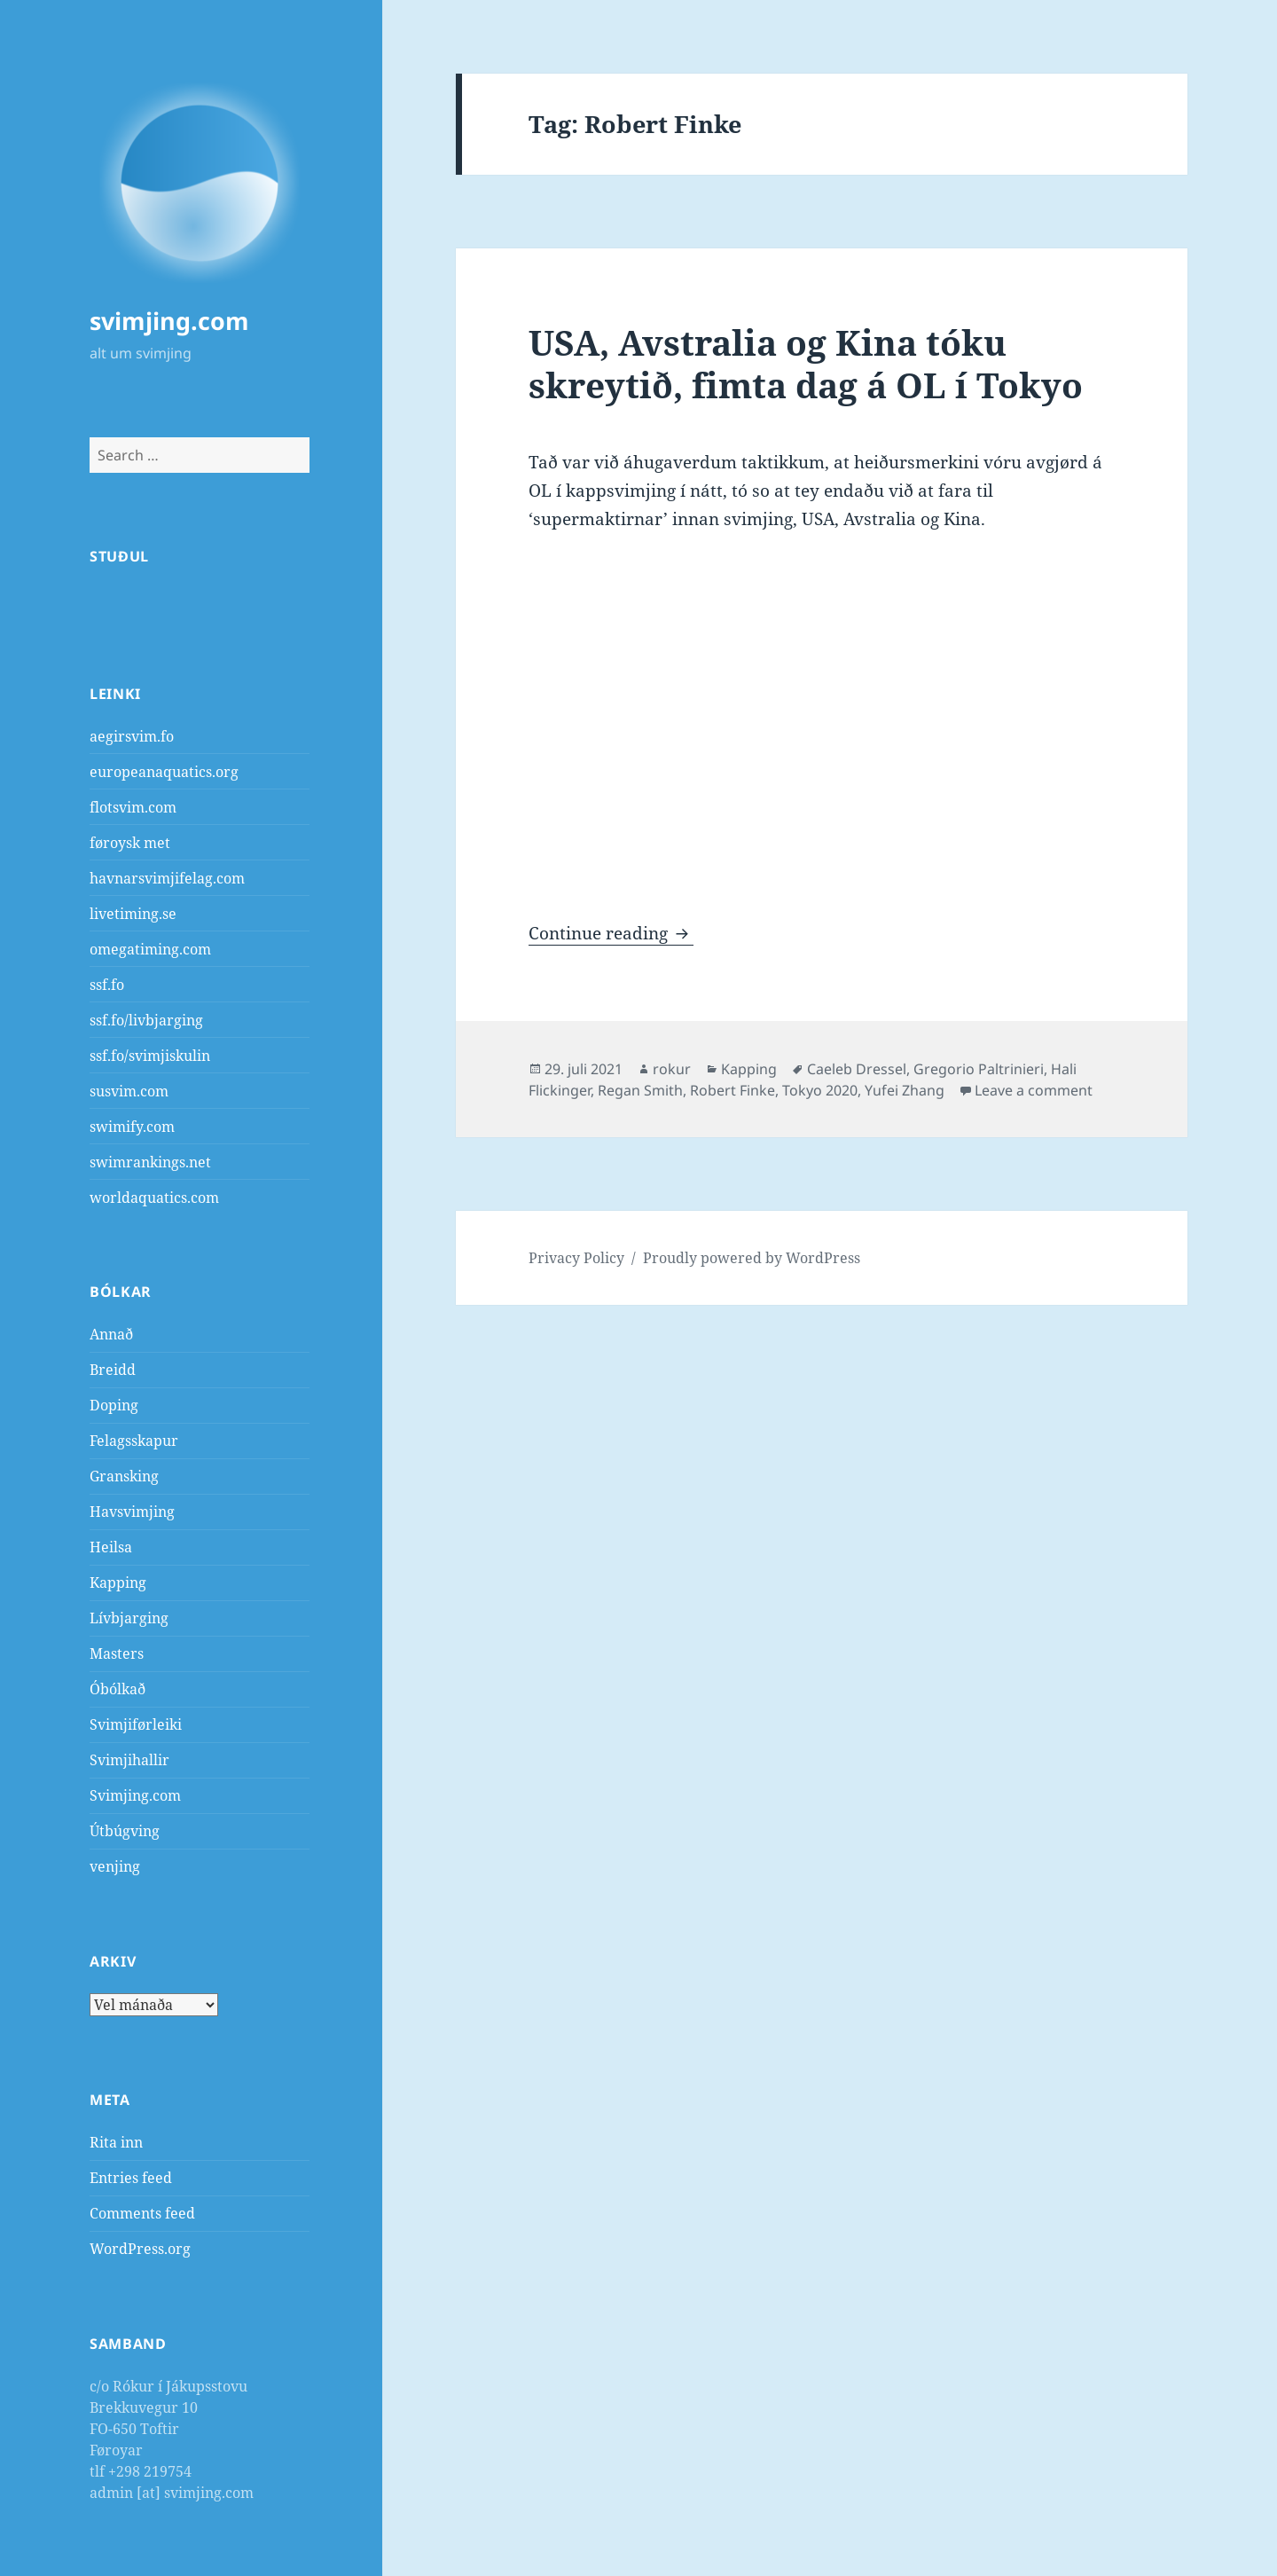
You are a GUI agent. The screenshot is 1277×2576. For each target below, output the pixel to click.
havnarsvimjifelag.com (167, 878)
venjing (115, 1866)
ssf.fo (107, 984)
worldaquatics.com (154, 1197)
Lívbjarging (129, 1618)
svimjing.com (169, 320)
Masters (117, 1653)
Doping (114, 1405)
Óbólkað (117, 1689)
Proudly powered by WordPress (751, 1258)
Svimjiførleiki (136, 1724)
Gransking (124, 1476)
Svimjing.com (135, 1795)
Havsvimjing (132, 1511)
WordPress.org (140, 2248)
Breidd (113, 1369)
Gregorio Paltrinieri (978, 1069)
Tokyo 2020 (820, 1090)
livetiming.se (133, 913)
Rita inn (116, 2142)
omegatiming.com (150, 949)
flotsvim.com (133, 807)
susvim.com (129, 1091)
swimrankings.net (150, 1162)
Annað (111, 1334)
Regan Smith (640, 1090)
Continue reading (611, 933)
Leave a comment (1034, 1090)
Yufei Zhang (904, 1090)
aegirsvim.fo (132, 736)
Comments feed (142, 2213)
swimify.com (132, 1126)
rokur (672, 1069)
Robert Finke (732, 1090)
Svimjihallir (129, 1760)
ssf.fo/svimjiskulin (150, 1055)
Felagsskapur (134, 1440)
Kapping (118, 1582)
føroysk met (130, 842)
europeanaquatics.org (164, 771)
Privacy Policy (576, 1258)
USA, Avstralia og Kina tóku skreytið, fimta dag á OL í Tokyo (806, 363)
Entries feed (131, 2177)
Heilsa (111, 1547)
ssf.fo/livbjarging (146, 1020)
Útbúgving (125, 1831)
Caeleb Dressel (856, 1069)
